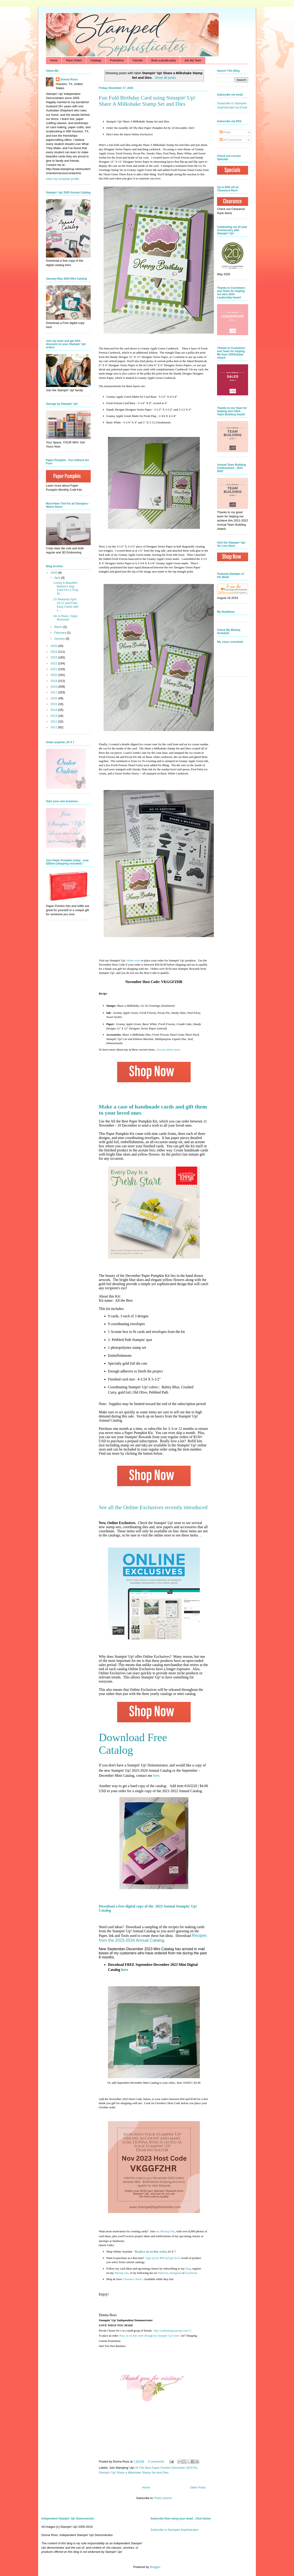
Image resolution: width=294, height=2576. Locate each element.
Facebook (191, 2273)
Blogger (155, 2567)
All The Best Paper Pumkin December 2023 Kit (166, 2467)
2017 (54, 692)
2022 (54, 663)
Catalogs (95, 60)
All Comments (231, 140)
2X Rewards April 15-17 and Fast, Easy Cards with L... (65, 605)
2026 (54, 572)
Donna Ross (69, 79)
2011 (54, 727)
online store (133, 960)
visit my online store (168, 1049)
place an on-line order (152, 2251)
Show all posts (165, 77)
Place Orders (74, 60)
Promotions (117, 60)
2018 (54, 686)
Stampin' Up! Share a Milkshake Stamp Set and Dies (134, 2472)
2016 (54, 698)
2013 (54, 715)
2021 (54, 669)
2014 (54, 709)
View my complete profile (62, 179)
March (58, 627)
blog (188, 2268)
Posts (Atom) (163, 2498)
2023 (54, 657)
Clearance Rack (132, 2279)
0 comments (156, 2461)
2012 (54, 721)
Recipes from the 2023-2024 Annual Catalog (153, 1938)
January (60, 638)
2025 (54, 646)
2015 (54, 704)
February (60, 632)
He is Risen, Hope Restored (65, 617)
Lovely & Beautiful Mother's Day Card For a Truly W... (65, 588)
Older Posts (198, 2487)
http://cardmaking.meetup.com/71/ (173, 2330)
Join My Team (192, 60)
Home (53, 60)
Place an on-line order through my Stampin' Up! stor (148, 2335)
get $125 (162, 2258)
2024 (54, 651)
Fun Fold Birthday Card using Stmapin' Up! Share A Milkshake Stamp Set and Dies (147, 101)
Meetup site (122, 2273)
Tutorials (137, 60)
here (156, 1775)
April (57, 577)
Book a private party (163, 60)
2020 (54, 675)
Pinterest (163, 2273)
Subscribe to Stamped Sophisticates (174, 2529)
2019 (54, 681)
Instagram (175, 2273)
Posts (225, 132)
